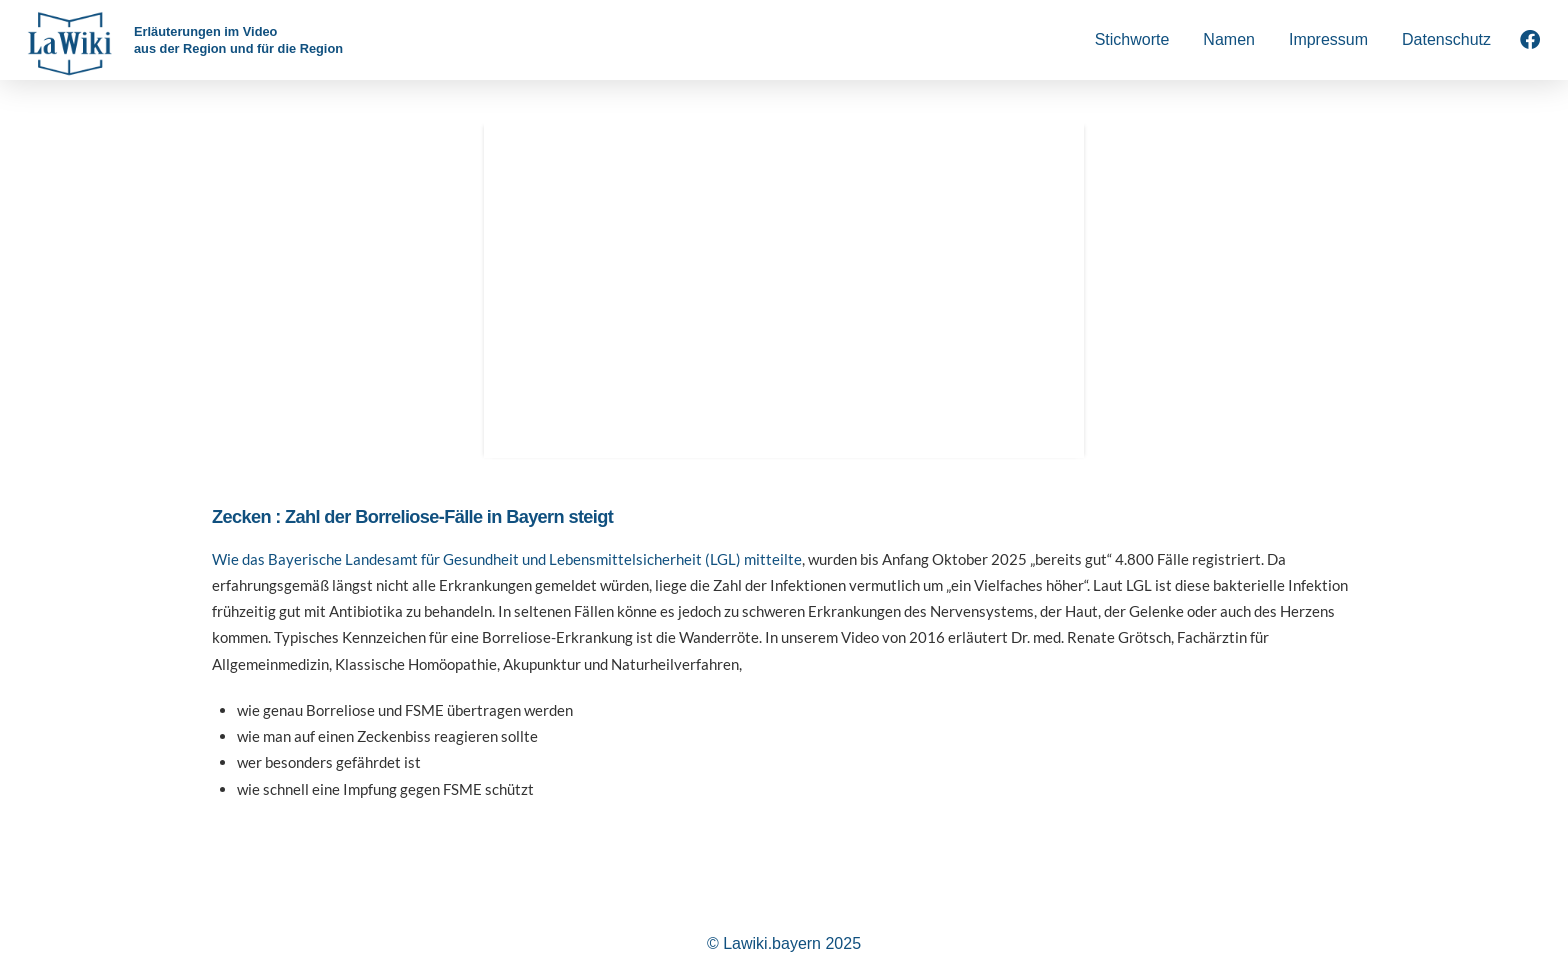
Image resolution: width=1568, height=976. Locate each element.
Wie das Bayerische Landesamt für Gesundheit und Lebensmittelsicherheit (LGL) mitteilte (507, 559)
